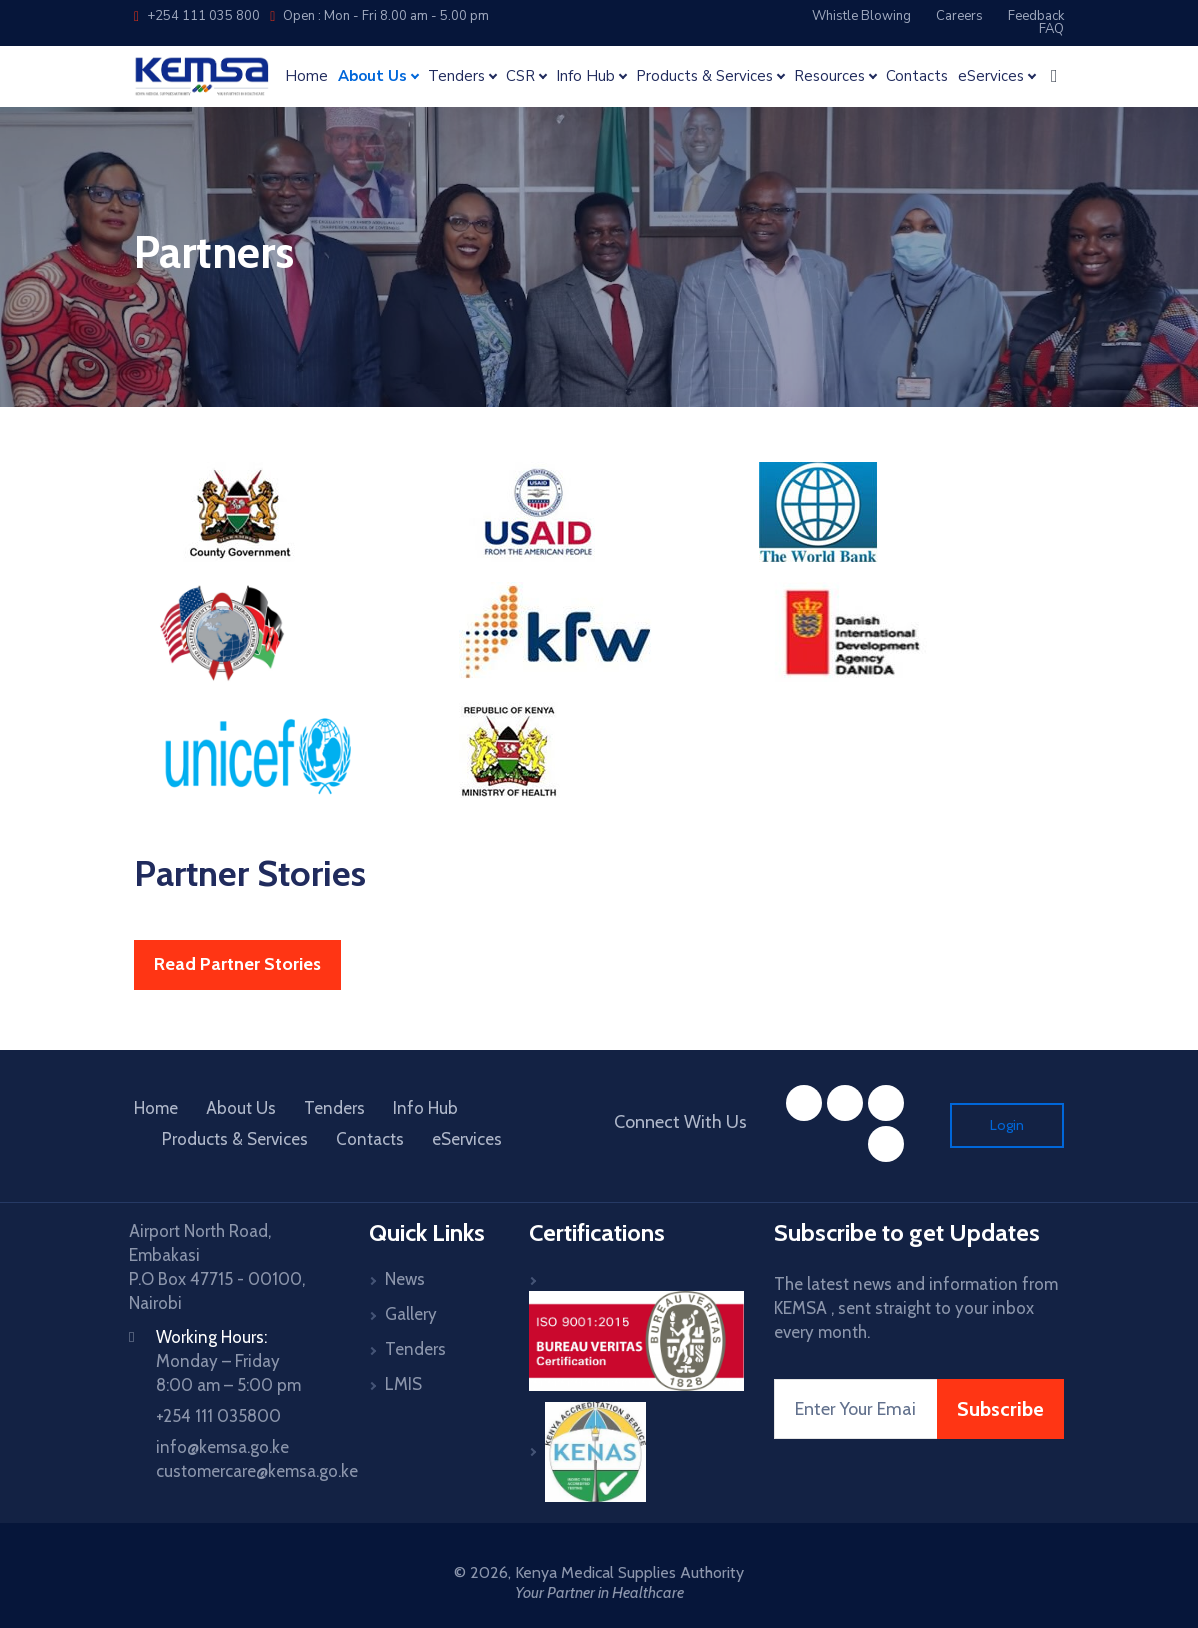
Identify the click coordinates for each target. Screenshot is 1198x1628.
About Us (241, 1108)
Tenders (334, 1108)
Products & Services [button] (704, 76)
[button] (1054, 76)
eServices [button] (991, 76)
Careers (959, 16)
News (405, 1279)
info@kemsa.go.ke (222, 1447)
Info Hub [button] (585, 76)
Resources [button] (829, 76)
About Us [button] (372, 76)
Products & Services (235, 1139)
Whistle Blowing (861, 16)
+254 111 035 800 (197, 16)
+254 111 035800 (218, 1416)
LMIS (403, 1384)
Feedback (1036, 16)
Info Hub (425, 1108)
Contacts (917, 76)
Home (306, 76)
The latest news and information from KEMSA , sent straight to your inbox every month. (916, 1308)
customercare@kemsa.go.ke (257, 1471)
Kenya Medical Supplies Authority (629, 1572)
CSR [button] (520, 76)
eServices (467, 1139)
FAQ (1051, 29)
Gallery (411, 1314)
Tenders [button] (456, 76)
